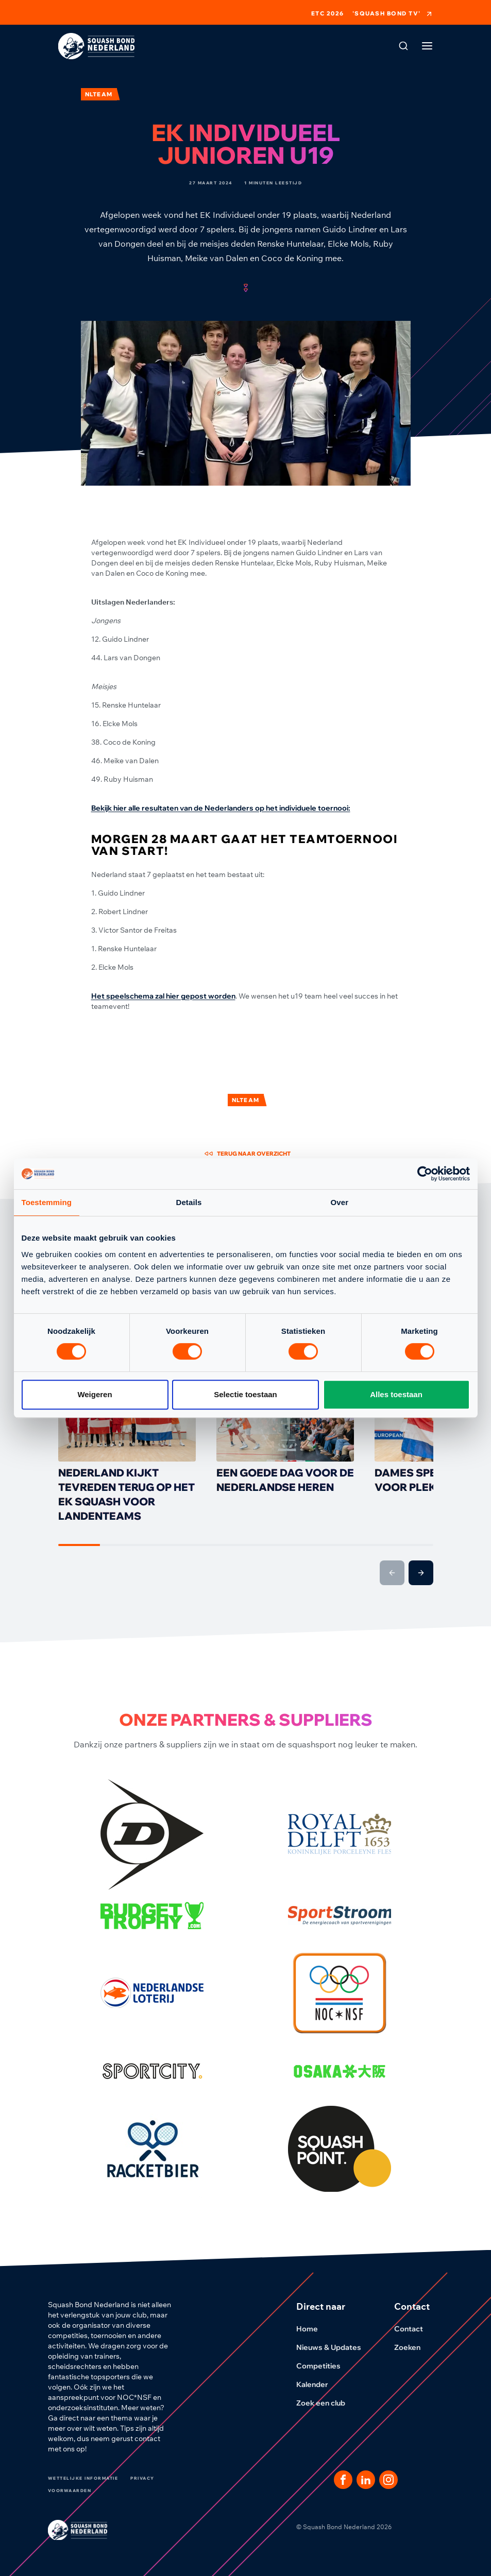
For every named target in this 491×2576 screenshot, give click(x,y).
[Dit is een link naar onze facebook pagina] (343, 2479)
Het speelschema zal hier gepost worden (163, 996)
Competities (324, 2366)
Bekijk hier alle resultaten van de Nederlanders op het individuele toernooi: (220, 808)
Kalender (318, 2384)
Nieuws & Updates (335, 2347)
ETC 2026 (327, 13)
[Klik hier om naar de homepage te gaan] (96, 46)
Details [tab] (189, 1202)
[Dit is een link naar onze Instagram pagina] (388, 2479)
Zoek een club (327, 2403)
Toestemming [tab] (47, 1202)
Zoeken (413, 2347)
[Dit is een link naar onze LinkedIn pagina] (366, 2479)
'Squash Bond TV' (392, 14)
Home (313, 2328)
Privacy (142, 2478)
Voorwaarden (70, 2490)
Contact (414, 2328)
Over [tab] (340, 1202)
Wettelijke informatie (83, 2478)
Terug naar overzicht (248, 1153)
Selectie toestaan (245, 1394)
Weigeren (94, 1394)
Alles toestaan (396, 1394)
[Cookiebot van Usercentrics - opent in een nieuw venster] (425, 1173)
